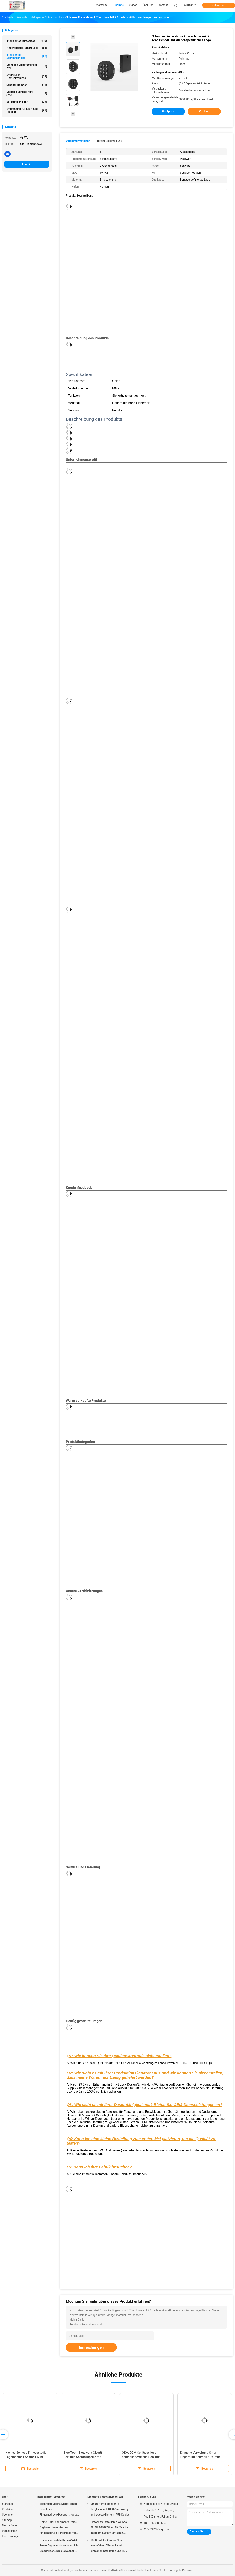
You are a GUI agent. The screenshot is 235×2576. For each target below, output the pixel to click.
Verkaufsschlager (26, 102)
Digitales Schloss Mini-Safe (26, 93)
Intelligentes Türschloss (26, 41)
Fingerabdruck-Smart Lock (26, 48)
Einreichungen (91, 2347)
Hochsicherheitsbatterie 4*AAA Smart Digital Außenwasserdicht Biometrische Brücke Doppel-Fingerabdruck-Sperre (59, 2546)
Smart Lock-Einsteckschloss (26, 76)
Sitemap (7, 2520)
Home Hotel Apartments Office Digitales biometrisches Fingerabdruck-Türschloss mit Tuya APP (58, 2527)
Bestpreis (168, 111)
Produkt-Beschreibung (109, 140)
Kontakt (26, 164)
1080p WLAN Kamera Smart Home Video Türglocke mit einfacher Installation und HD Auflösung (108, 2546)
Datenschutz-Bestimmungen (11, 2533)
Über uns (7, 2514)
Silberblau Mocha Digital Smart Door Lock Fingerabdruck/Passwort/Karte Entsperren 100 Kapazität (58, 2509)
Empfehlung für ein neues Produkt (26, 110)
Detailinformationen (78, 140)
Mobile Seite (9, 2525)
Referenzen (218, 5)
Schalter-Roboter (26, 85)
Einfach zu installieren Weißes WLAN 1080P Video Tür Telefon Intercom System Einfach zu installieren (109, 2527)
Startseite (7, 2503)
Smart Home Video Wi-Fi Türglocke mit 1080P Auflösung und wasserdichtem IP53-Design (110, 2509)
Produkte (7, 2509)
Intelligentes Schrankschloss (26, 56)
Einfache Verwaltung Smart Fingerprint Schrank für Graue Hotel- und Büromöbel (200, 2457)
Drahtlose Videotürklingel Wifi (26, 66)
